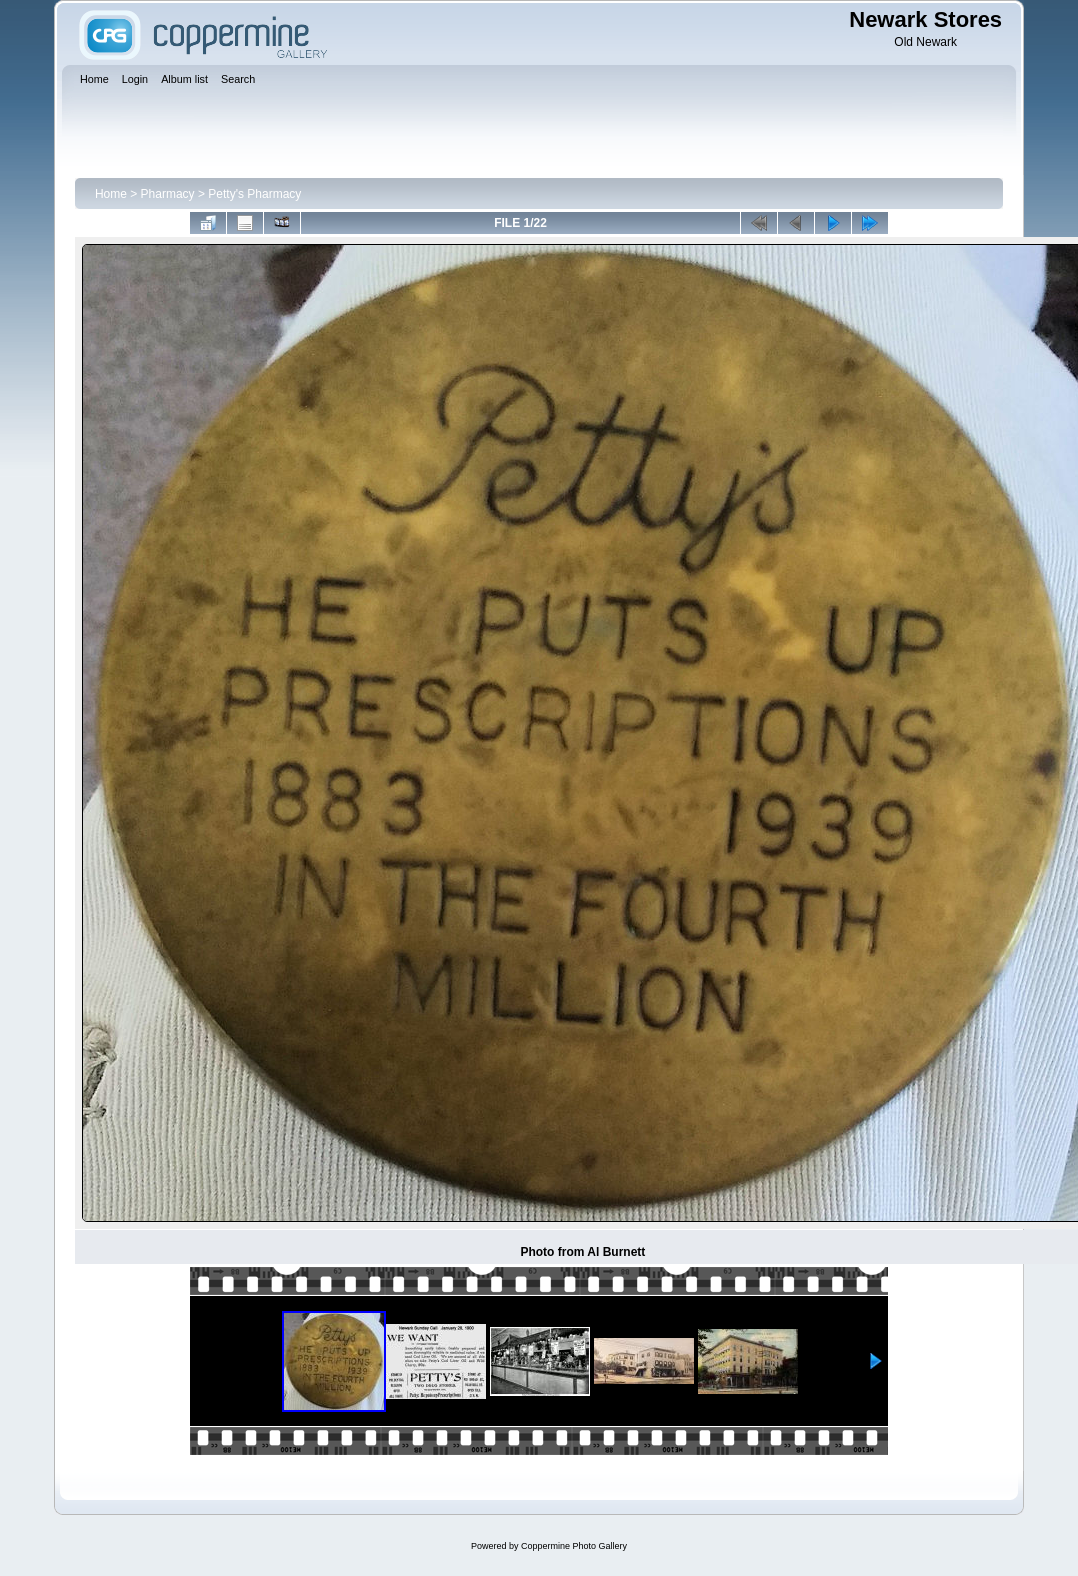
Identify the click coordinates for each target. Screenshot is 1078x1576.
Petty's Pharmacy (254, 194)
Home (111, 194)
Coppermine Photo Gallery (574, 1546)
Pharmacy (168, 194)
